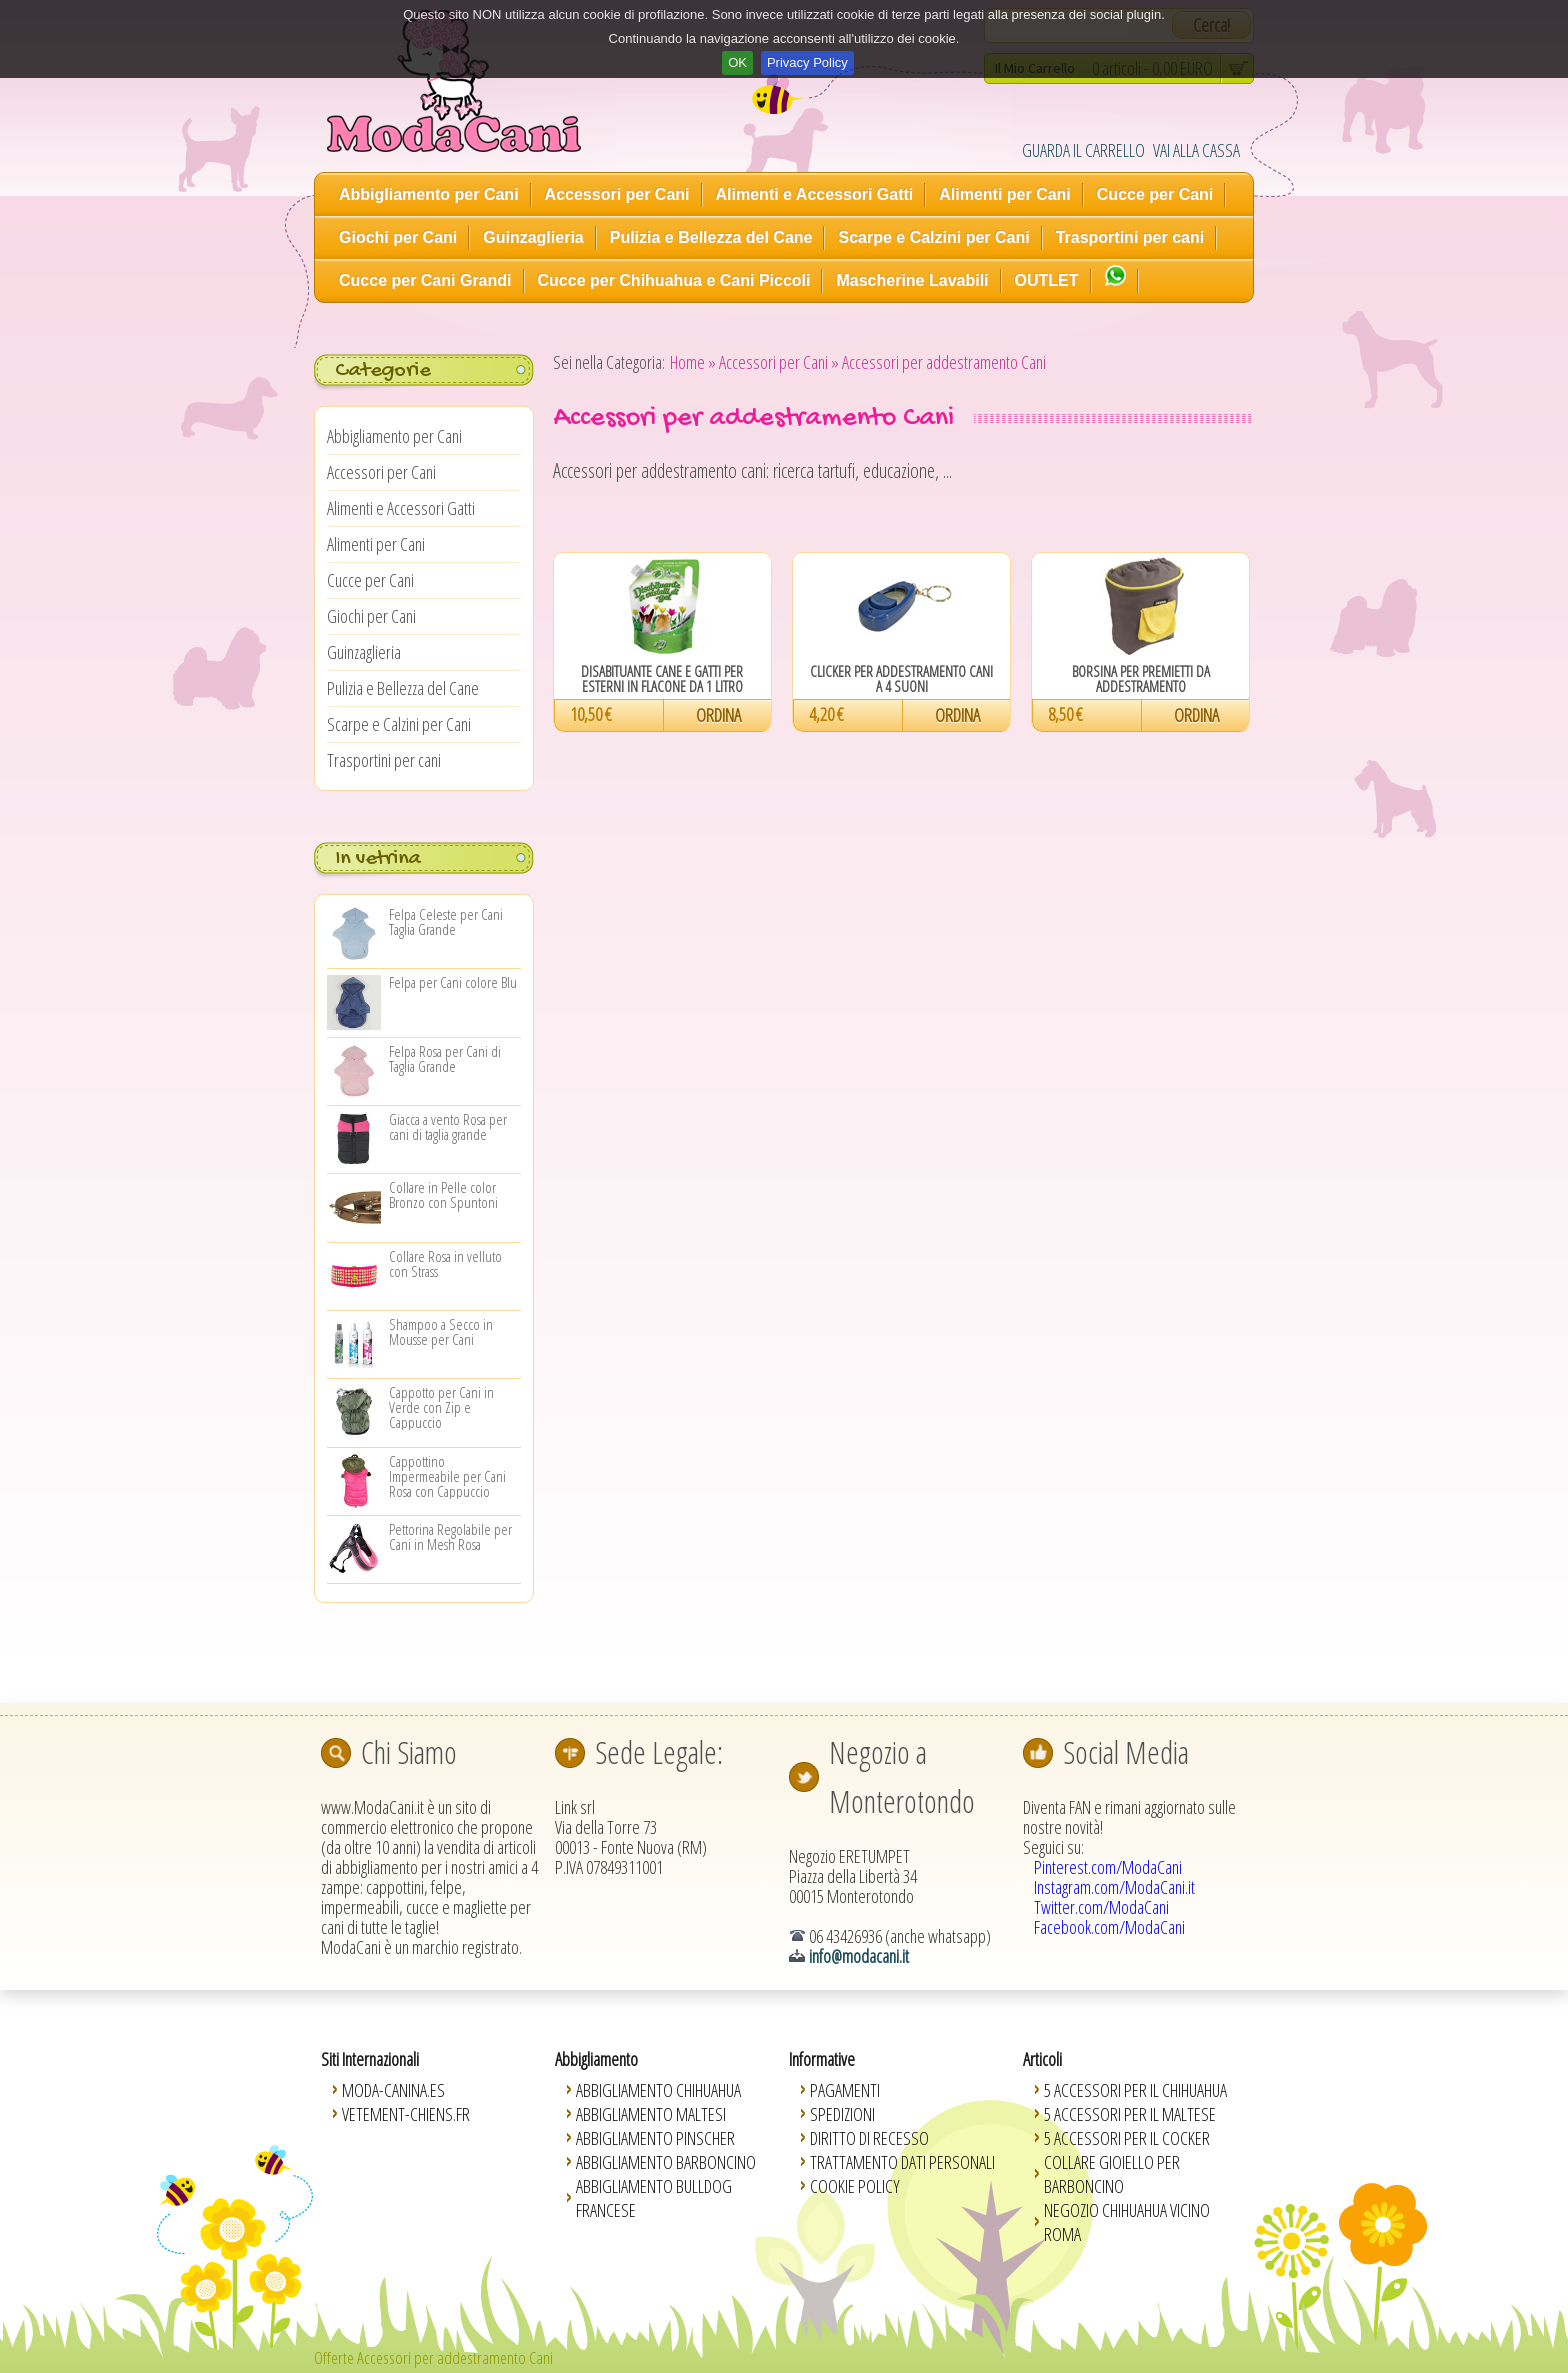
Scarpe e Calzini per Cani (933, 237)
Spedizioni (842, 2114)
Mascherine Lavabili (912, 280)
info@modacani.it (859, 1956)
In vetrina (378, 859)
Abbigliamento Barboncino (666, 2162)
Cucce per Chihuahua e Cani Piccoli (674, 280)
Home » (693, 362)
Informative (822, 2059)
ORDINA (718, 715)
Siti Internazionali (370, 2059)
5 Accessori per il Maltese (1130, 2114)
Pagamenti (845, 2090)
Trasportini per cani (1130, 237)
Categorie (382, 371)
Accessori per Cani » (779, 362)
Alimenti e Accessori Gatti (815, 194)
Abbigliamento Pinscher (655, 2138)
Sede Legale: (659, 1752)
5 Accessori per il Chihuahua (1135, 2090)
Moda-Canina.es (393, 2090)
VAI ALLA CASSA (1196, 150)
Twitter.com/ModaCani (1101, 1907)
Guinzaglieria (533, 237)
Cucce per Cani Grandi (425, 280)
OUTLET (1047, 280)
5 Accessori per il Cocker (1127, 2138)
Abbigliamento (596, 2059)
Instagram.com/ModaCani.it (1114, 1887)
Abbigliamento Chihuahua (658, 2090)
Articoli (1042, 2059)
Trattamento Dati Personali (902, 2162)
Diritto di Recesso (869, 2138)
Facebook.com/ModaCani (1109, 1927)
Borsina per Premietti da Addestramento (1141, 678)
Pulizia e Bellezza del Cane (711, 237)
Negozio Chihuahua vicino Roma (1127, 2222)
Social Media (1126, 1752)
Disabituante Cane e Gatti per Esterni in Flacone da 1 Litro (662, 678)
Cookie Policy (855, 2186)
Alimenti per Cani (1005, 194)
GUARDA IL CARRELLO (1083, 150)
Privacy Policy (807, 62)
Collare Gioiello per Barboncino (1112, 2174)
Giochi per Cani (398, 237)
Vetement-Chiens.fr (406, 2114)
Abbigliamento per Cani (429, 194)
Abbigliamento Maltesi (651, 2114)
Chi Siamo (409, 1752)
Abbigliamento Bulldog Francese (654, 2198)
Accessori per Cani (617, 194)
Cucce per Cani (1155, 194)
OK (737, 62)
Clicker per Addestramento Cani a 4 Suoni (901, 678)
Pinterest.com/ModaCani (1108, 1867)
